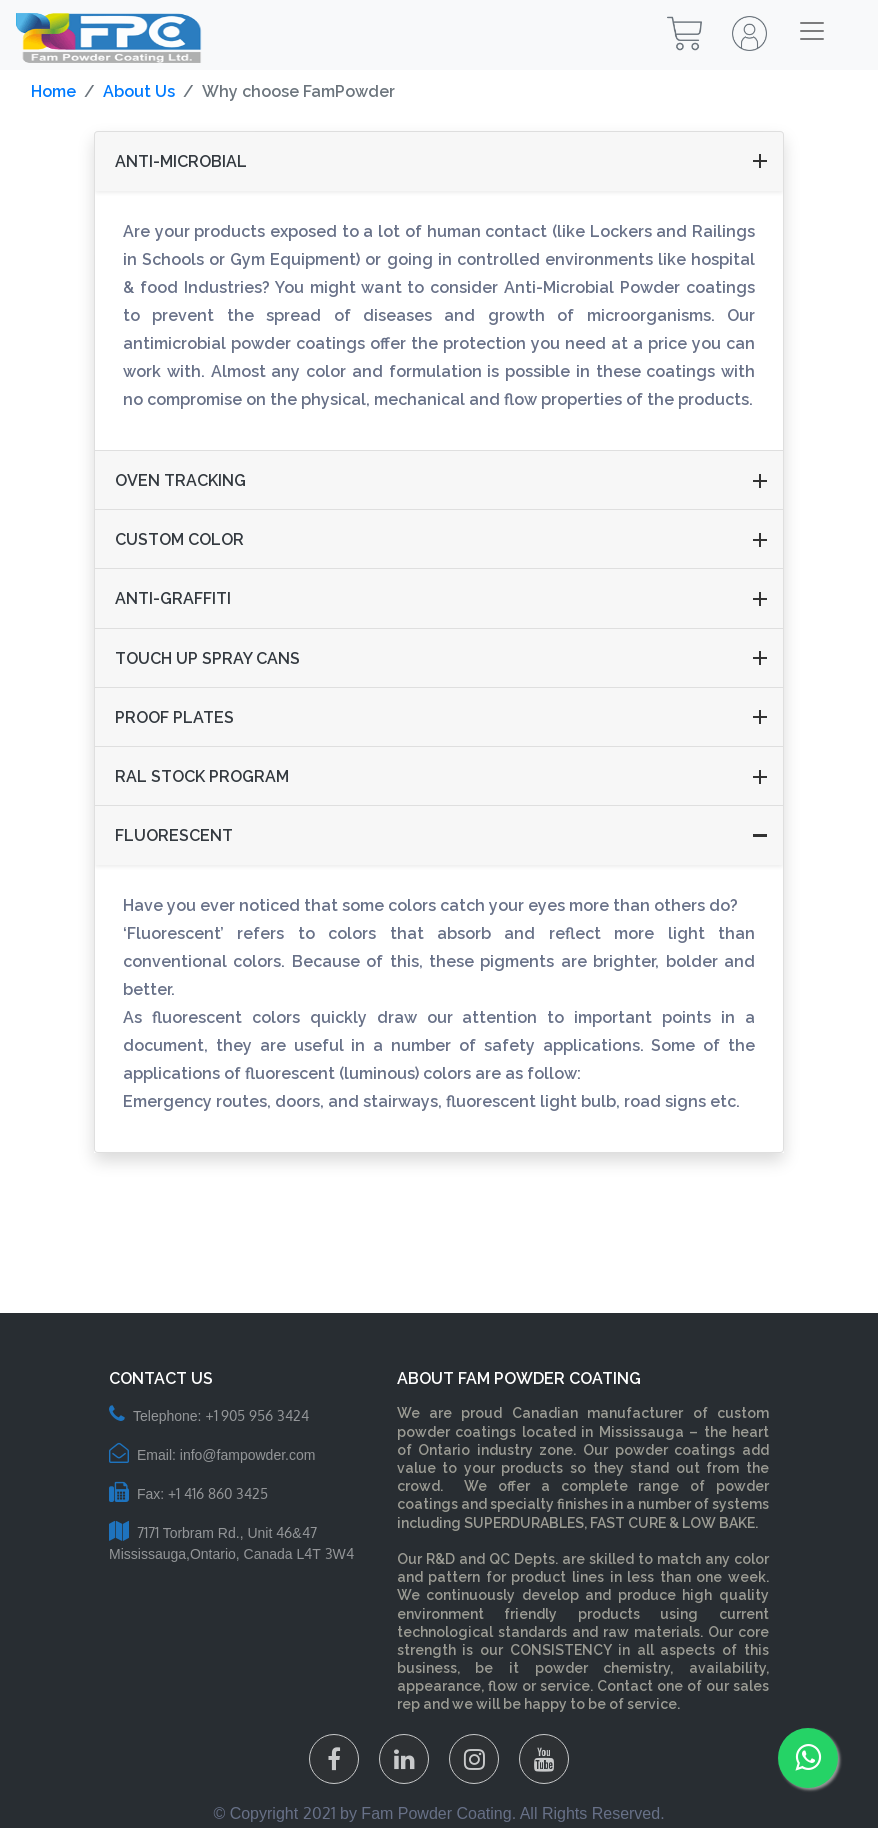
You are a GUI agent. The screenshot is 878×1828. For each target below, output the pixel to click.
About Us (139, 91)
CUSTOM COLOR (179, 539)
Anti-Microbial (181, 161)
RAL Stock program (202, 776)
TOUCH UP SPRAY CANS (207, 658)
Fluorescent (174, 835)
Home (53, 91)
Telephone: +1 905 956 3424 (209, 1416)
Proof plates (174, 717)
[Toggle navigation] (812, 31)
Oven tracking (180, 480)
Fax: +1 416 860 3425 (188, 1494)
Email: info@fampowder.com (212, 1455)
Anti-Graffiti (173, 598)
